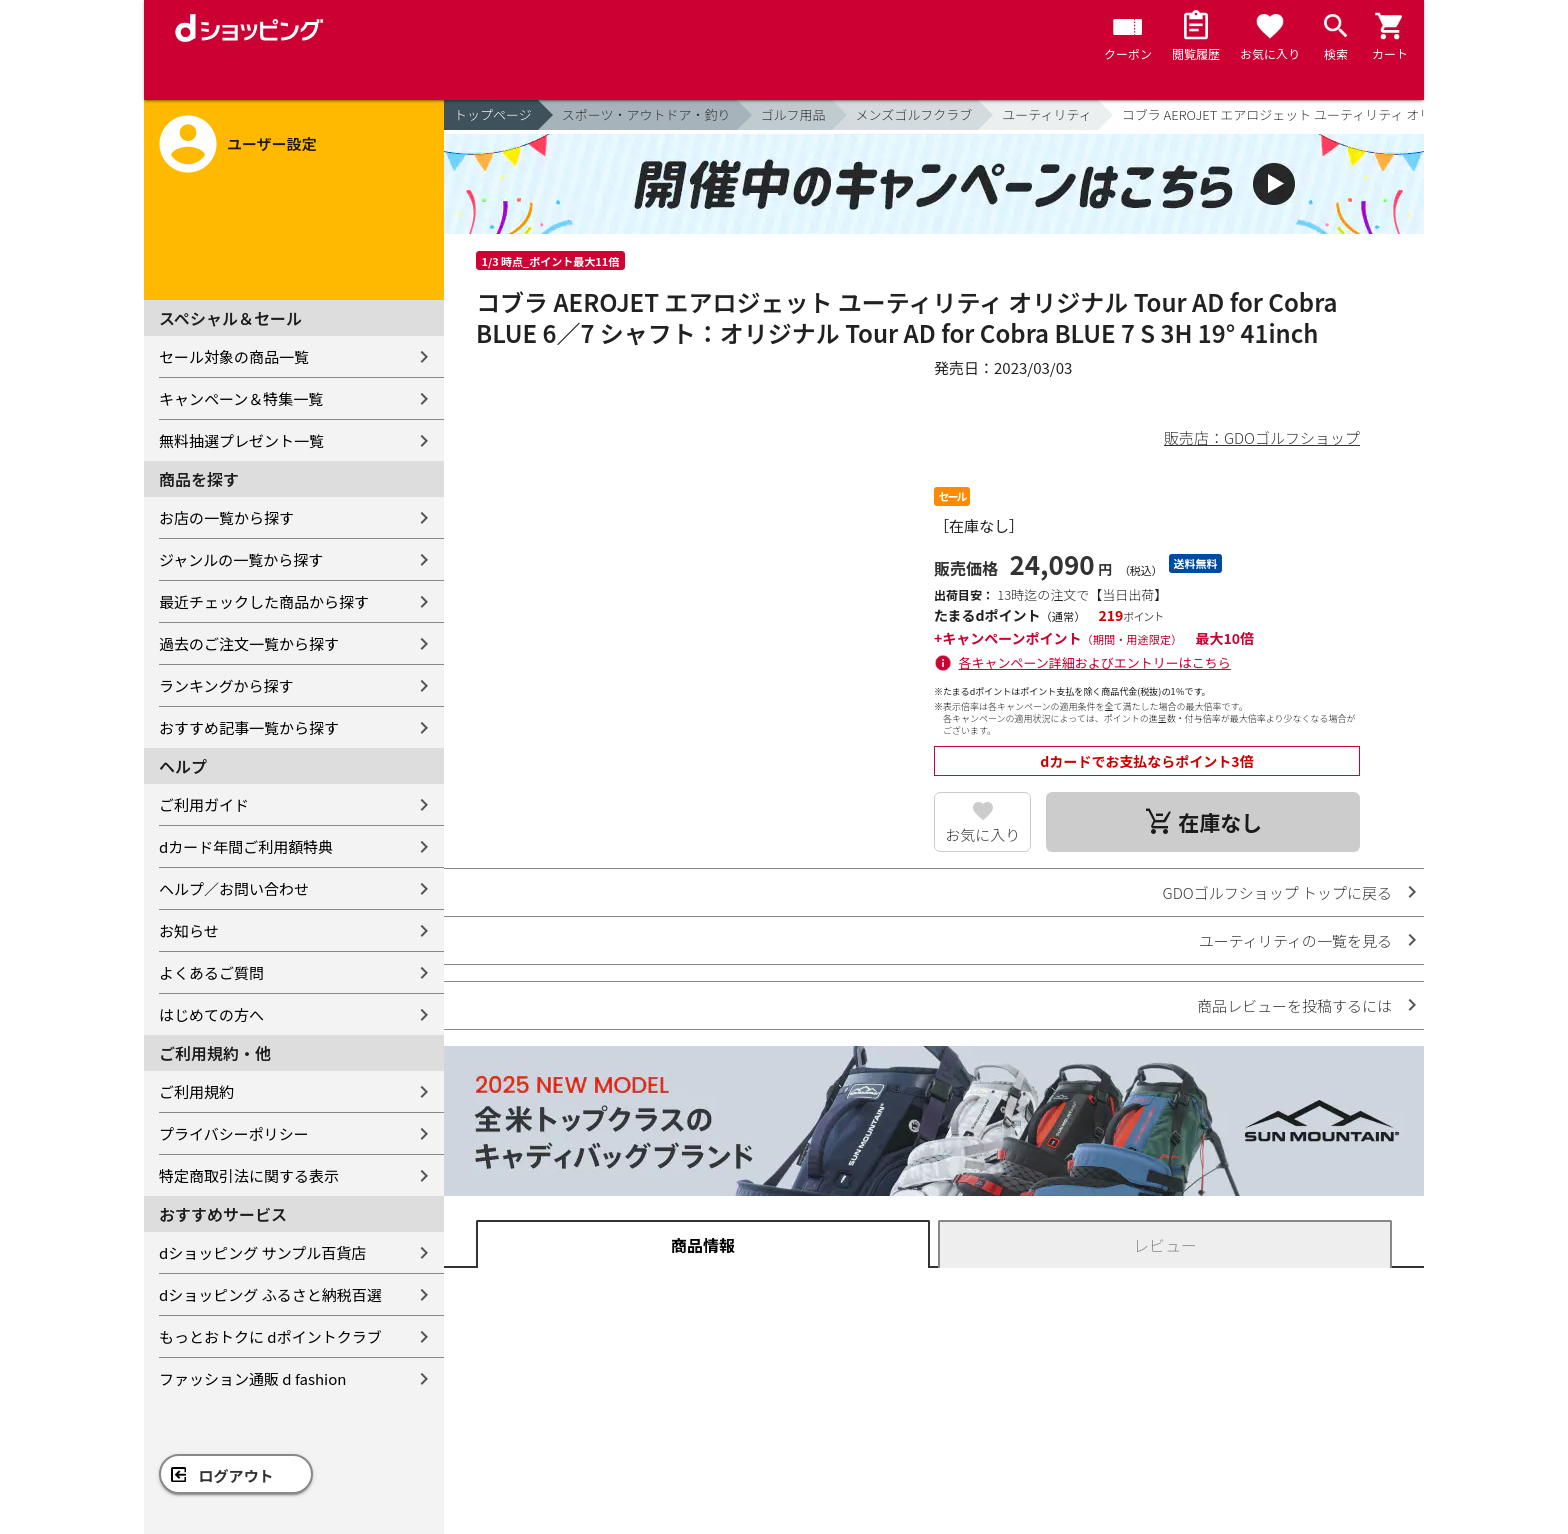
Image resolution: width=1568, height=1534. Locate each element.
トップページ (493, 114)
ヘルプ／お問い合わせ (234, 888)
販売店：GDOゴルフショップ (1262, 437)
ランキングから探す (226, 685)
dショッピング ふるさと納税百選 (270, 1294)
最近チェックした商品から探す (264, 601)
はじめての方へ (211, 1014)
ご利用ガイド (204, 804)
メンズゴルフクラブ (914, 114)
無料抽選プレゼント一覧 (241, 440)
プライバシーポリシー (234, 1133)
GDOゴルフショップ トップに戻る (1277, 892)
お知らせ (189, 930)
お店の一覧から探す (226, 517)
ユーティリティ (1046, 114)
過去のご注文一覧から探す (249, 643)
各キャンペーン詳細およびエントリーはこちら (1095, 662)
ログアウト (236, 1475)
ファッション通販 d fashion (252, 1378)
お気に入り (982, 834)
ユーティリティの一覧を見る (1295, 940)
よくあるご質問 (211, 972)
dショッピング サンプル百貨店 (262, 1252)
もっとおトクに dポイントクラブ (270, 1336)
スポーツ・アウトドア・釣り (646, 114)
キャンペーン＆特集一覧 (241, 398)
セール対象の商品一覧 (234, 356)
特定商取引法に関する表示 (249, 1175)
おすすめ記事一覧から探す (249, 727)
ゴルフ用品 (793, 114)
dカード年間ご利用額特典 (246, 846)
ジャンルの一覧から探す (241, 559)
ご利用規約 (196, 1091)
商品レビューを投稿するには (1294, 1005)
